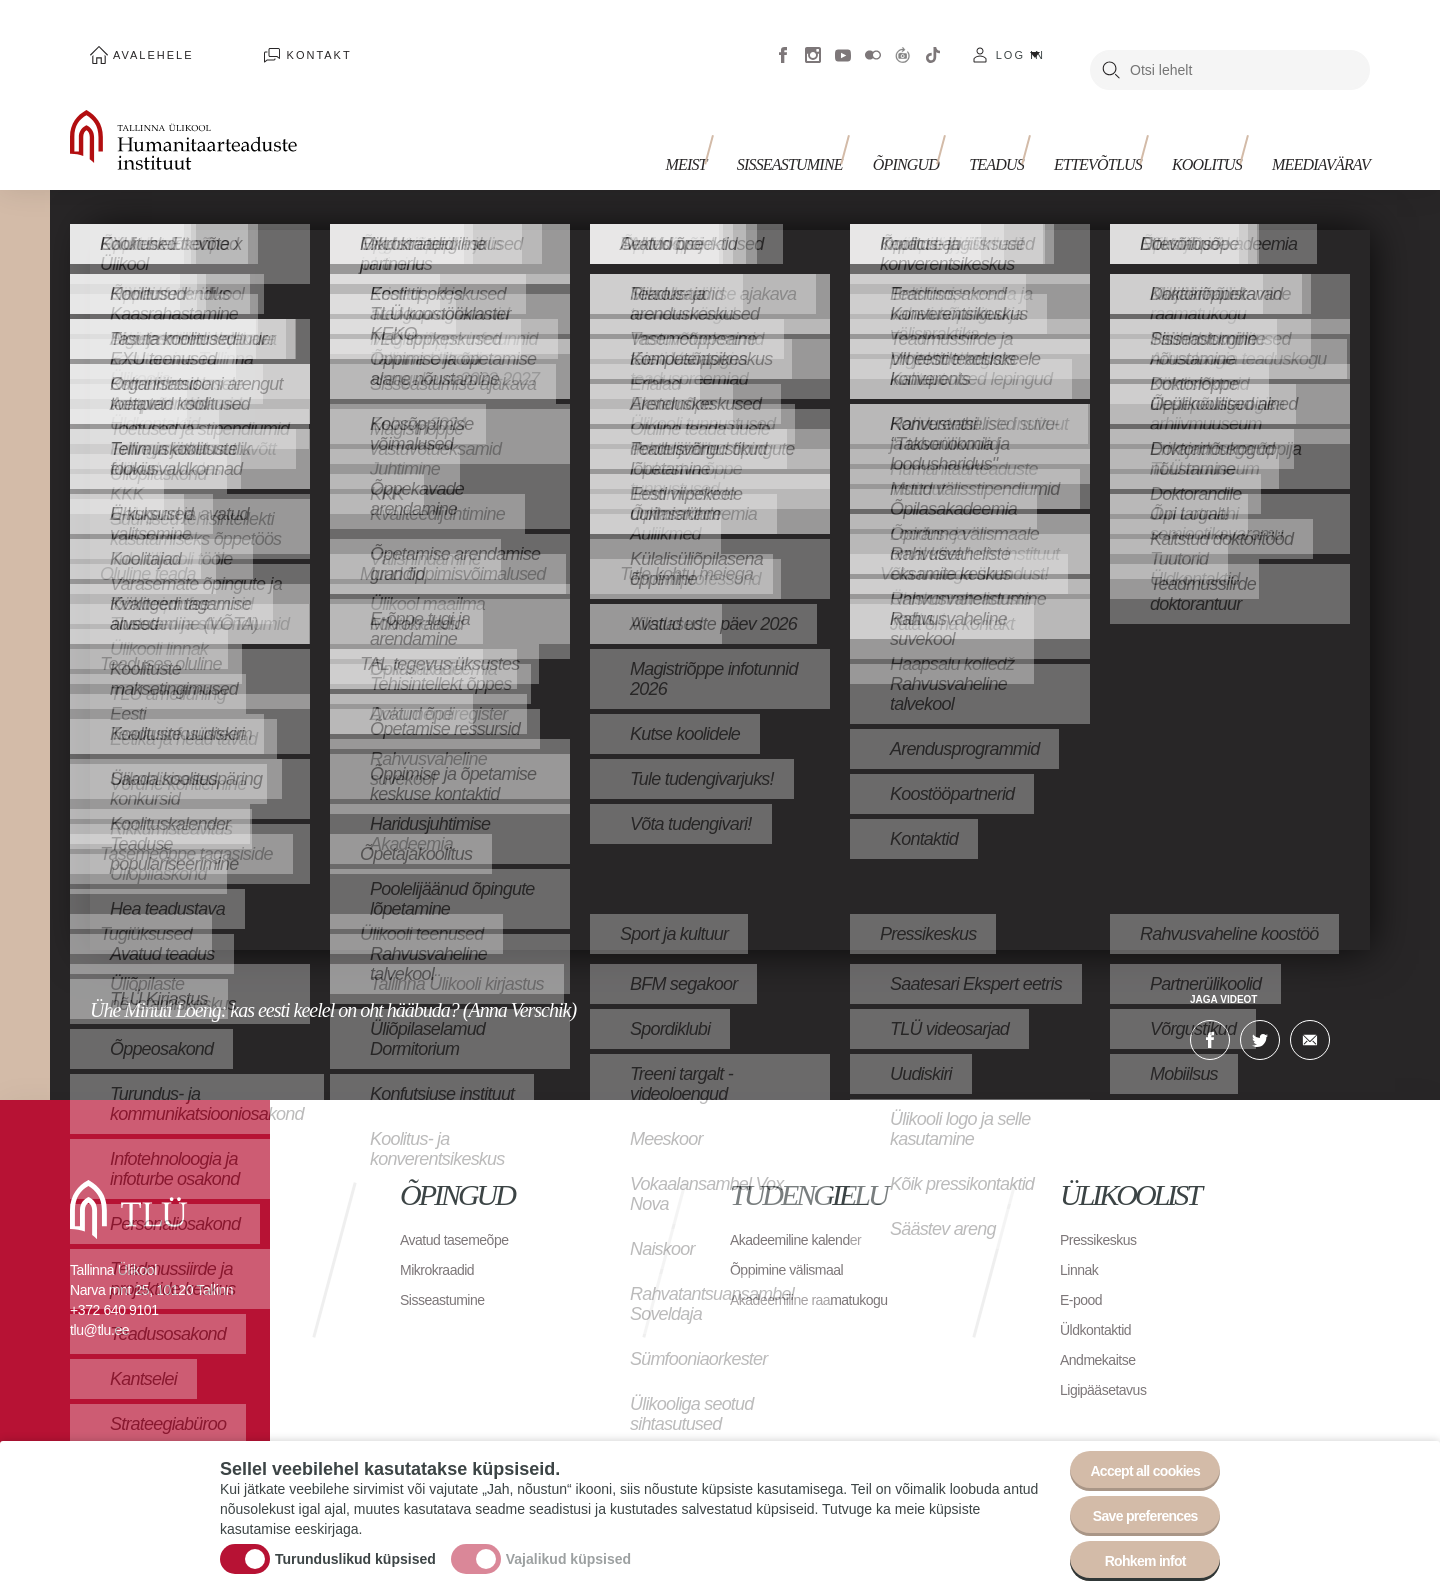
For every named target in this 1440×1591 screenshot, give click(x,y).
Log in (1020, 40)
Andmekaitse (1103, 1329)
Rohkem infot (1132, 1555)
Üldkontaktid (1101, 1299)
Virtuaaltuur (903, 40)
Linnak (1082, 1239)
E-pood (1084, 1269)
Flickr (873, 40)
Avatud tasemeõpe (462, 1209)
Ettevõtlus (1118, 127)
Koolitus (1217, 127)
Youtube (843, 40)
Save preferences (1133, 1500)
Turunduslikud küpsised (355, 1544)
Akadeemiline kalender (805, 1209)
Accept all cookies (1132, 1445)
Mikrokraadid (443, 1239)
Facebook (783, 40)
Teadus (1026, 127)
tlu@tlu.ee (99, 1300)
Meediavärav (1321, 127)
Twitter (1260, 1010)
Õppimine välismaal (795, 1239)
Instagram (813, 40)
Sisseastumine (840, 127)
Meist (745, 127)
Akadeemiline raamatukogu (821, 1269)
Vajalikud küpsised (568, 1544)
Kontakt (259, 40)
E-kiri (1310, 1010)
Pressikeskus (1104, 1209)
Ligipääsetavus (1110, 1359)
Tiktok (933, 40)
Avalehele (133, 40)
